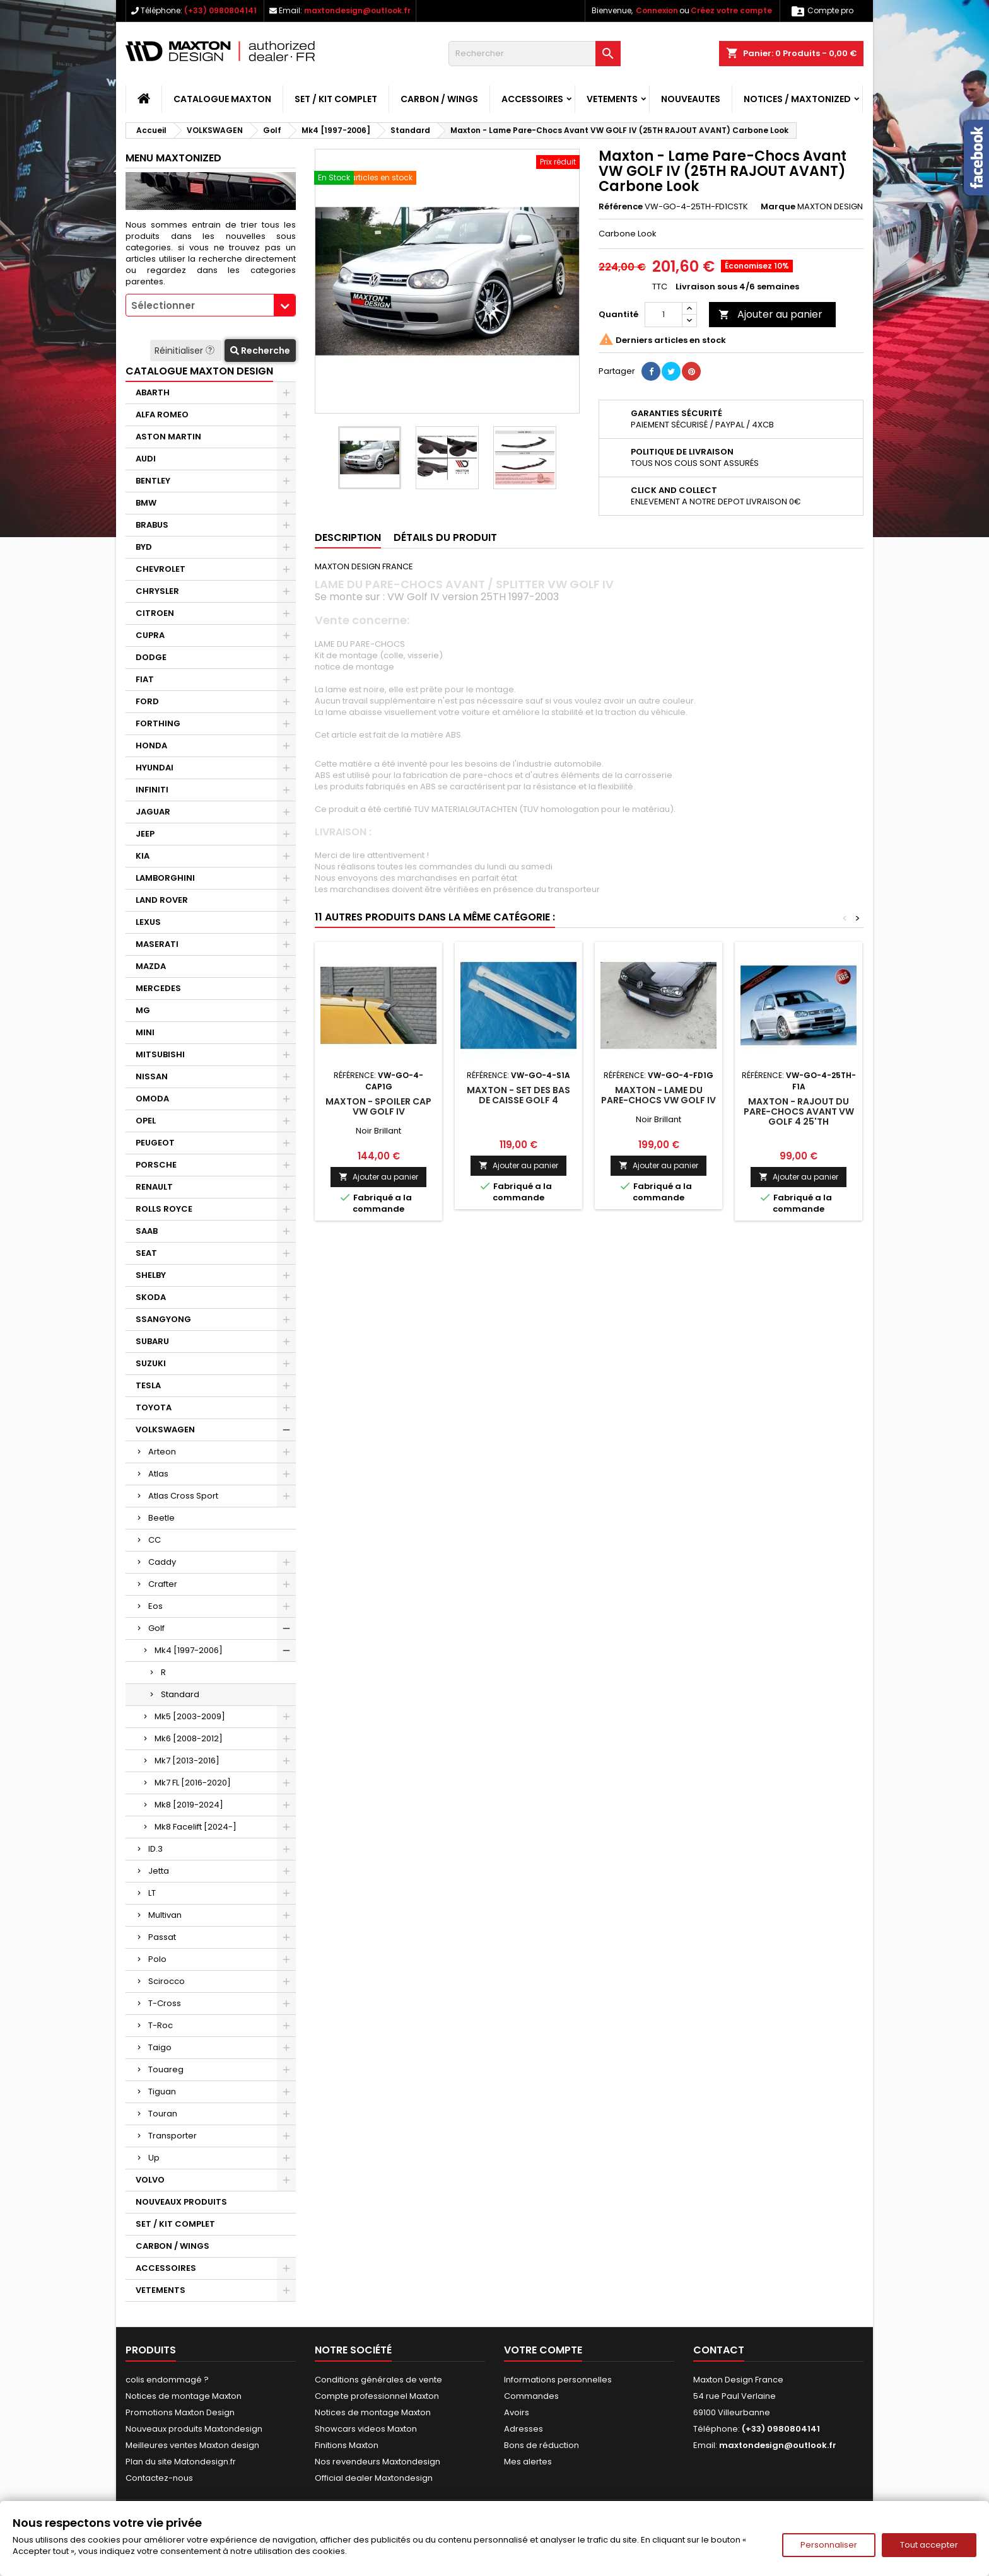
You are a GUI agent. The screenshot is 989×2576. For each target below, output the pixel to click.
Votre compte (543, 2350)
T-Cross (164, 2003)
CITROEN (155, 613)
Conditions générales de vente (378, 2380)
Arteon (162, 1452)
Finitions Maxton (346, 2445)
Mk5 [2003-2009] (190, 1716)
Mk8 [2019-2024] (189, 1805)
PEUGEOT (155, 1143)
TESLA (148, 1385)
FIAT (145, 679)
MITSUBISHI (160, 1054)
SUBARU (152, 1341)
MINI (145, 1032)
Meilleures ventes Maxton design (192, 2445)
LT (152, 1893)
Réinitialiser (186, 350)
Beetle (161, 1518)
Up (154, 2158)
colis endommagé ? (167, 2380)
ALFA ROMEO (162, 415)
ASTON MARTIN (168, 437)
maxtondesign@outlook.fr (357, 10)
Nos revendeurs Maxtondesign (377, 2462)
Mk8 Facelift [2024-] (196, 1827)
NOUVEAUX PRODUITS (181, 2202)
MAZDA (151, 966)
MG (143, 1010)
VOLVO (150, 2180)
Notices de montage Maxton (184, 2396)
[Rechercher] (534, 53)
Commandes (531, 2396)
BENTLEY (153, 481)
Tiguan (162, 2091)
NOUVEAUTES (690, 99)
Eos (155, 1606)
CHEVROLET (160, 569)
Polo (157, 1959)
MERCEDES (158, 988)
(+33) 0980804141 (220, 10)
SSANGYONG (163, 1319)
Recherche (260, 350)
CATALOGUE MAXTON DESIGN (199, 371)
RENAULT (154, 1187)
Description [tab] (348, 537)
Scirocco (166, 1981)
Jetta (158, 1871)
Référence (621, 206)
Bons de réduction (541, 2445)
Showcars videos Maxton (366, 2429)
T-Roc (160, 2025)
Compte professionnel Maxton (377, 2396)
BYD (144, 547)
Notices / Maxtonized (797, 99)
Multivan (165, 1915)
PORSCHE (156, 1165)
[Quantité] (663, 314)
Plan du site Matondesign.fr (181, 2462)
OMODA (152, 1099)
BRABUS (152, 525)
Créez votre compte (731, 10)
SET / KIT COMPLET (336, 99)
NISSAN (152, 1076)
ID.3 (155, 1849)
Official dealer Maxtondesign (374, 2478)
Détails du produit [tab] (445, 537)
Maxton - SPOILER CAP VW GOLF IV (378, 1106)
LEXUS (148, 922)
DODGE (151, 657)
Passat (162, 1937)
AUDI (146, 459)
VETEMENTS (612, 99)
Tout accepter (929, 2545)
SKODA (151, 1297)
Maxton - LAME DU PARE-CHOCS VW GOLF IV (658, 1095)
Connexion (657, 10)
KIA (142, 856)
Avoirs (516, 2412)
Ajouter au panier (770, 314)
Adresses (523, 2429)
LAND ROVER (162, 900)
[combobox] (211, 305)
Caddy (162, 1562)
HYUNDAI (154, 768)
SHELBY (151, 1275)
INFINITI (152, 790)
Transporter (172, 2136)
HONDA (151, 745)
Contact (718, 2350)
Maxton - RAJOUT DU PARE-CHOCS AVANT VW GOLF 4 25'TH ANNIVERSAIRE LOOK (799, 1116)
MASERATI (157, 944)
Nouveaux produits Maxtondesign (194, 2429)
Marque (778, 206)
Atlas (158, 1474)
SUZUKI (151, 1363)
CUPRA (150, 635)
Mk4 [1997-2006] (189, 1650)
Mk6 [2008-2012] (189, 1738)
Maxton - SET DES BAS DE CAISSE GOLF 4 (518, 1095)
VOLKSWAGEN (165, 1430)
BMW (146, 503)
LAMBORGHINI (165, 878)
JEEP (145, 834)
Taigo (160, 2047)
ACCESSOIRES (532, 99)
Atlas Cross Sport (183, 1496)
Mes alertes (528, 2462)
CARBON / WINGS (439, 99)
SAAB (147, 1231)
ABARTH (153, 392)
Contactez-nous (159, 2478)
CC (154, 1540)
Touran (162, 2114)
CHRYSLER (157, 591)
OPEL (146, 1121)
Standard (180, 1694)
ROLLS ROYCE (164, 1209)
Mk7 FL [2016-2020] (193, 1783)
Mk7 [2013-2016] (187, 1761)
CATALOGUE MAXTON (222, 99)
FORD (147, 701)
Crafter (162, 1584)
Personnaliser (828, 2545)
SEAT (146, 1253)
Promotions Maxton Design (180, 2412)
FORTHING (158, 723)
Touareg (166, 2069)
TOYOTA (154, 1407)
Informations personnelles (558, 2380)
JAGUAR (153, 812)
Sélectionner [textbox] (163, 305)
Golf (156, 1628)
